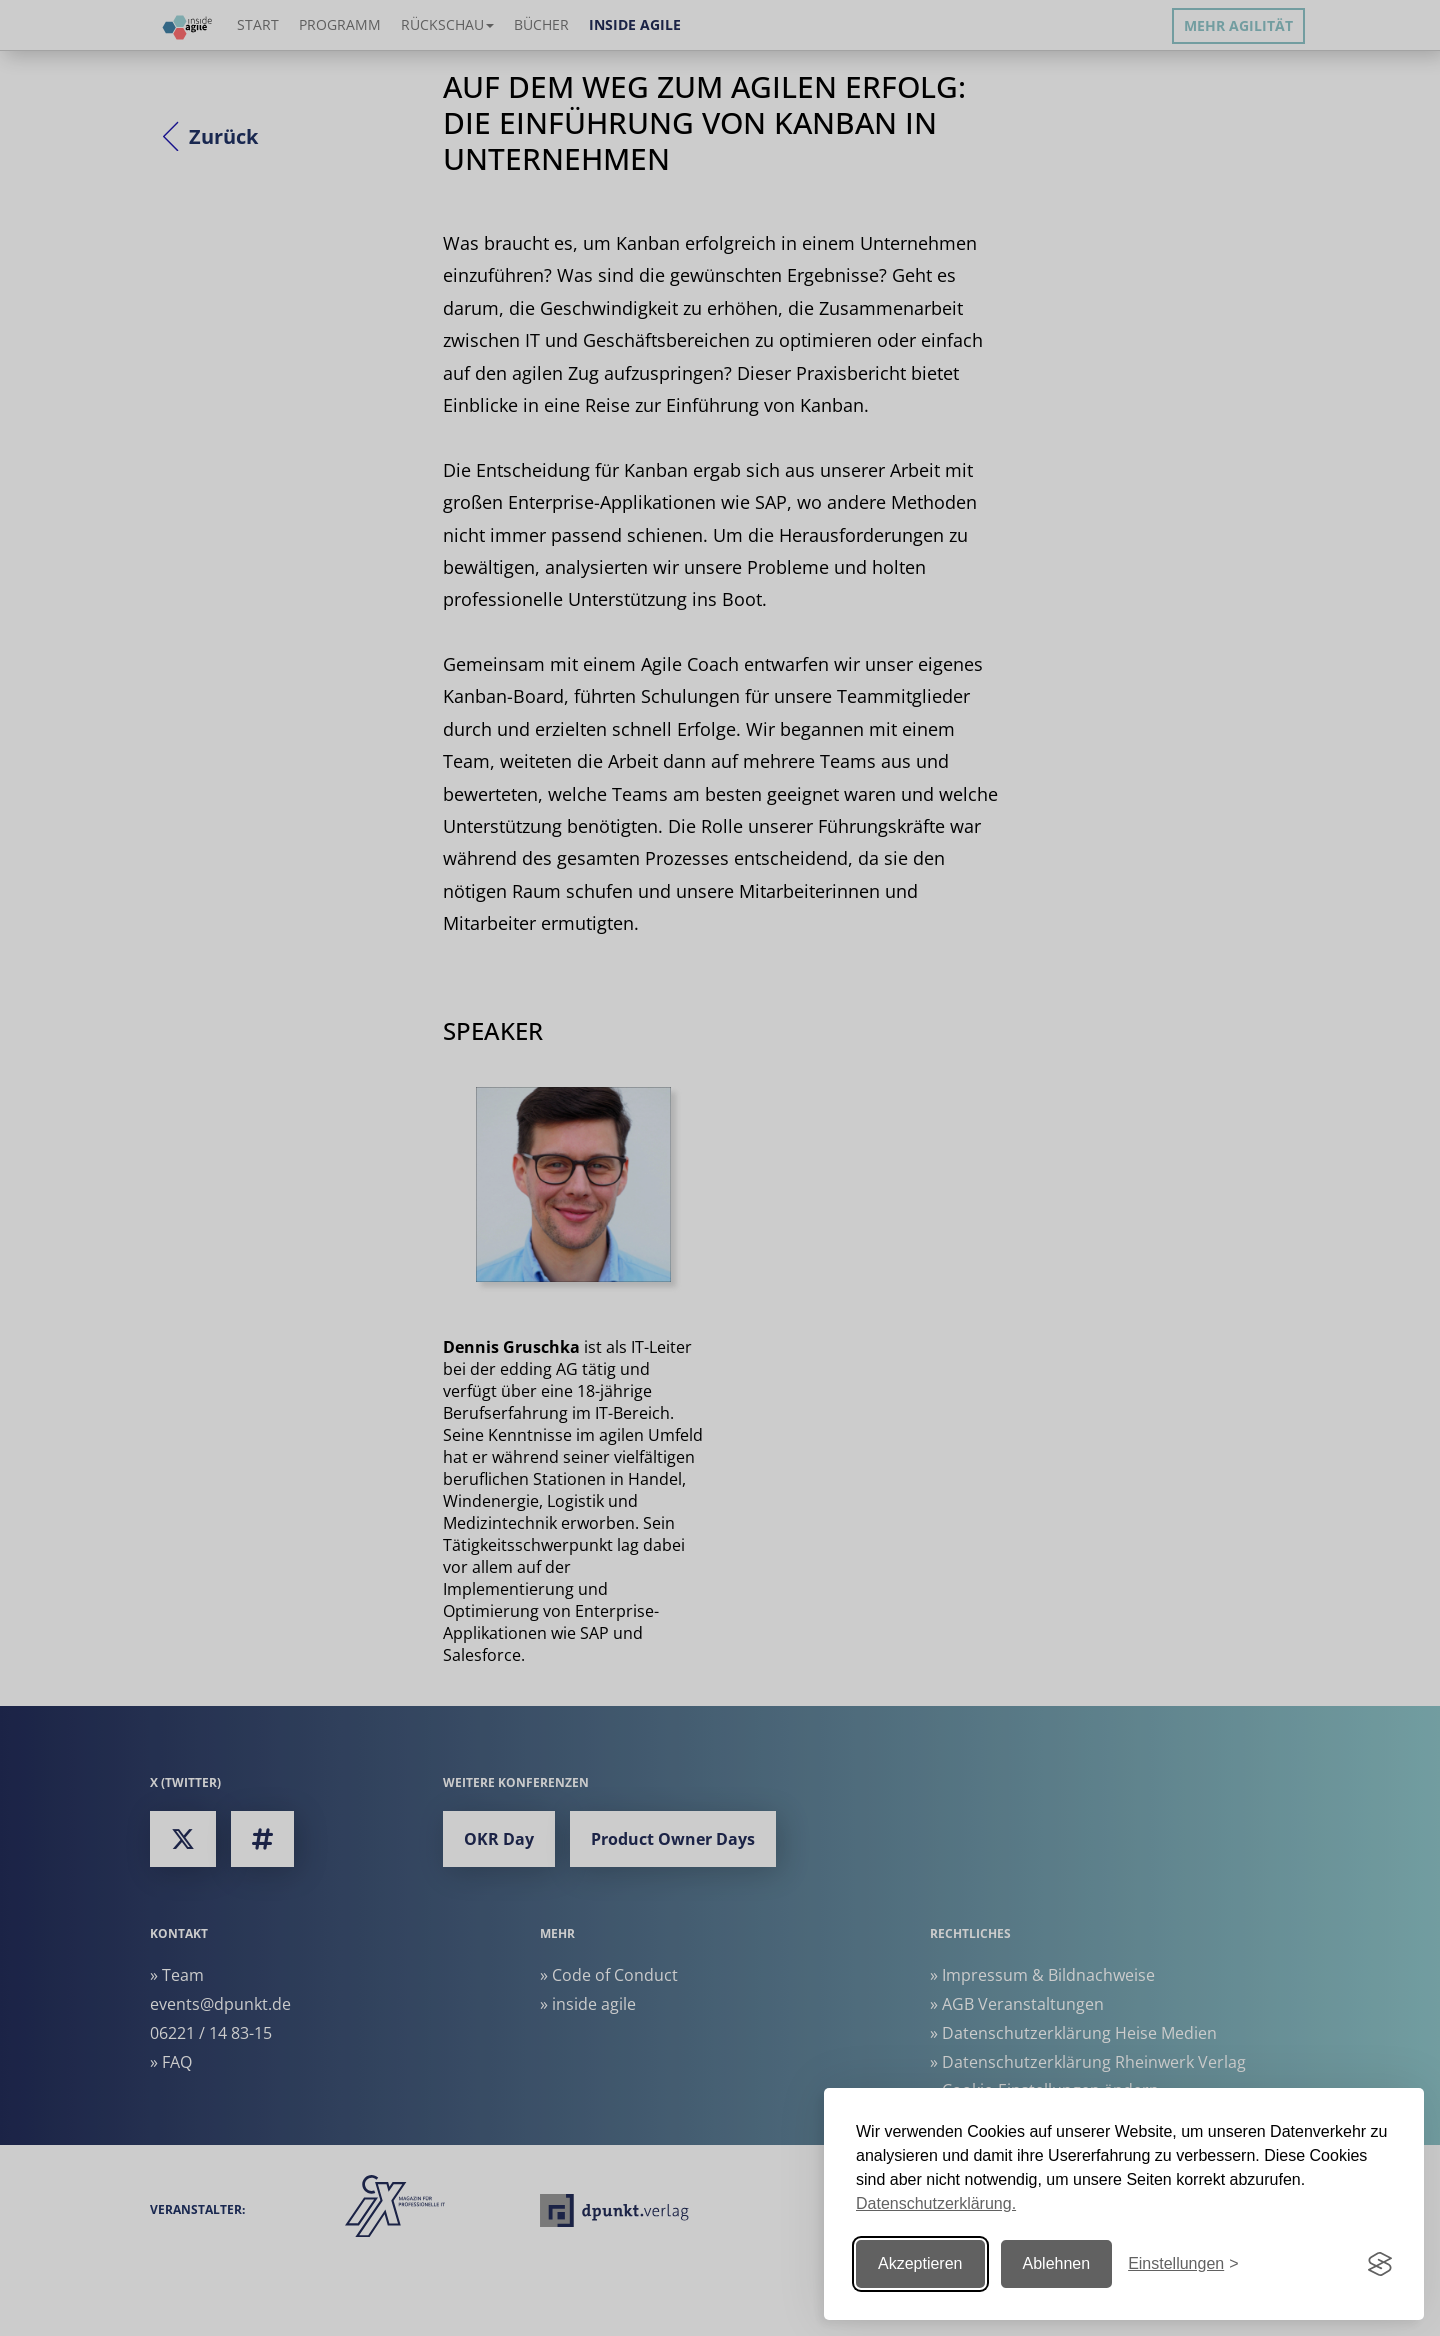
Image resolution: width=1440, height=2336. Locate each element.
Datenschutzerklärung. (936, 2203)
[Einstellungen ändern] (1183, 2264)
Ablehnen (1057, 2263)
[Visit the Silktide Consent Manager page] (1380, 2264)
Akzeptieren (920, 2263)
